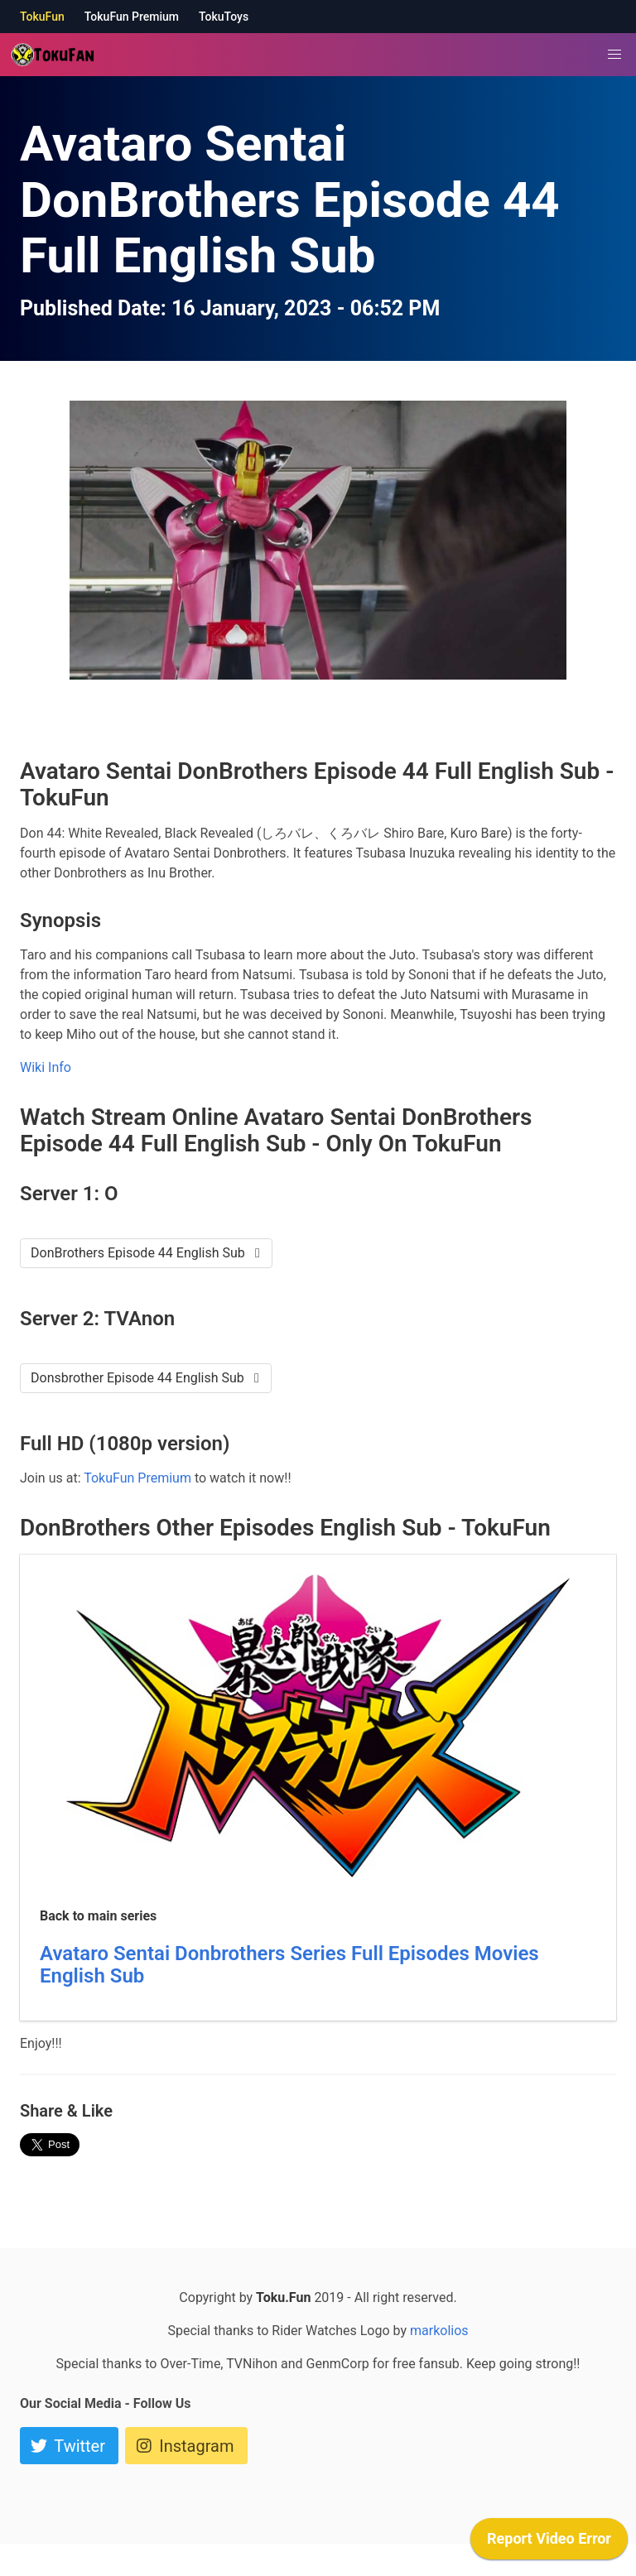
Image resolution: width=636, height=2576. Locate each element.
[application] (549, 2543)
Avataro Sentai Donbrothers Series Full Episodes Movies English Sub (289, 1964)
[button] (614, 54)
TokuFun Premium (131, 16)
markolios (439, 2330)
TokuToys (223, 16)
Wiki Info (45, 1067)
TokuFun (42, 16)
